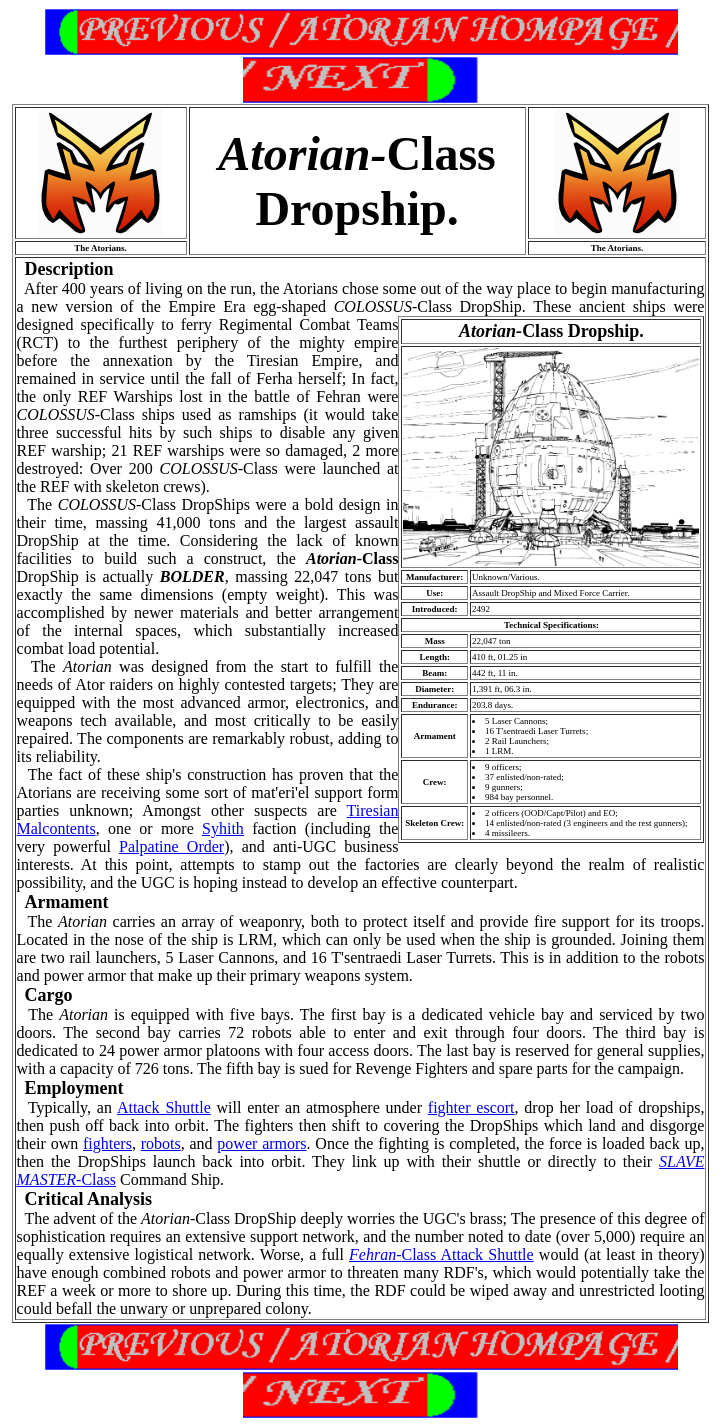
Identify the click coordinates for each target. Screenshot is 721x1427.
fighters (107, 1143)
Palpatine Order (171, 846)
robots (161, 1143)
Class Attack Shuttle (441, 1254)
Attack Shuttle (164, 1107)
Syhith (223, 828)
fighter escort (471, 1107)
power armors (261, 1143)
